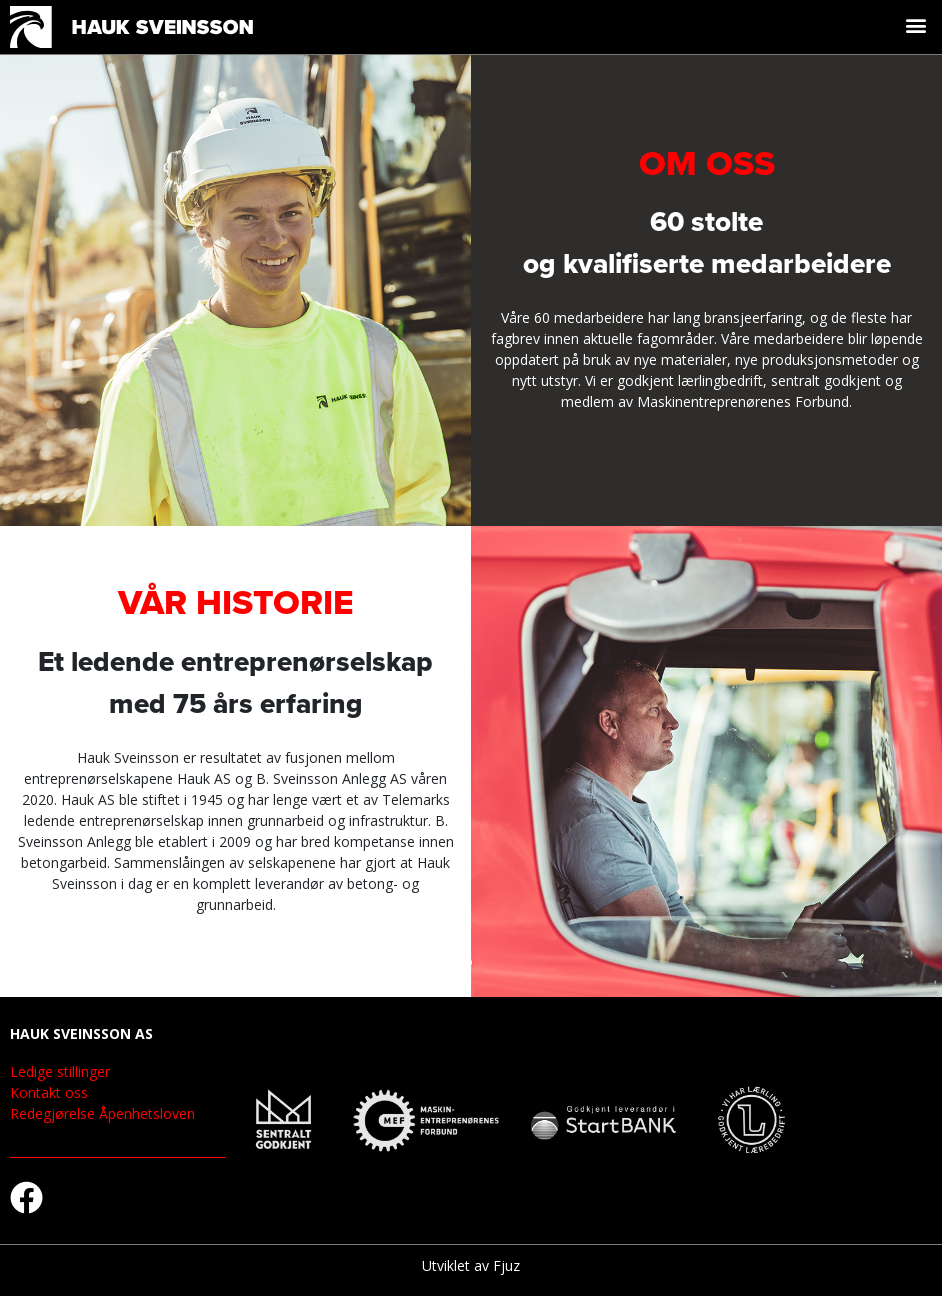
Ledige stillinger (60, 1071)
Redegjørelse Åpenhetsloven (102, 1113)
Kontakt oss (49, 1092)
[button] (915, 24)
